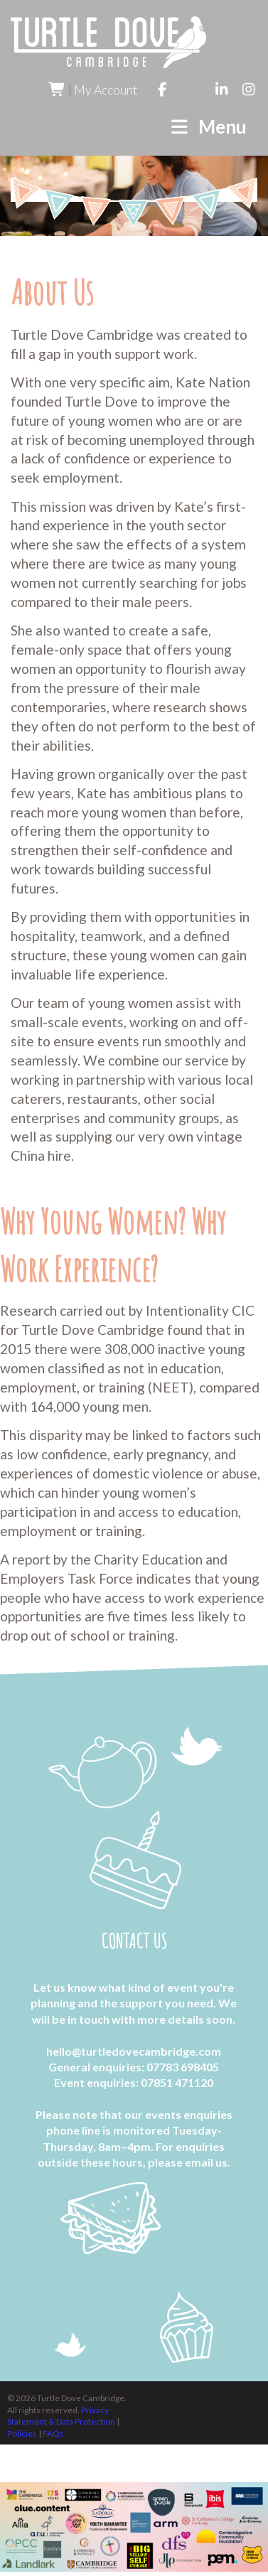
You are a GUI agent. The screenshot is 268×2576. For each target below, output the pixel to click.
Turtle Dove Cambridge (108, 42)
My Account (105, 89)
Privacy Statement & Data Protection (62, 2416)
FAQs (53, 2433)
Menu (207, 126)
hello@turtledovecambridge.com (133, 2050)
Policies (22, 2433)
